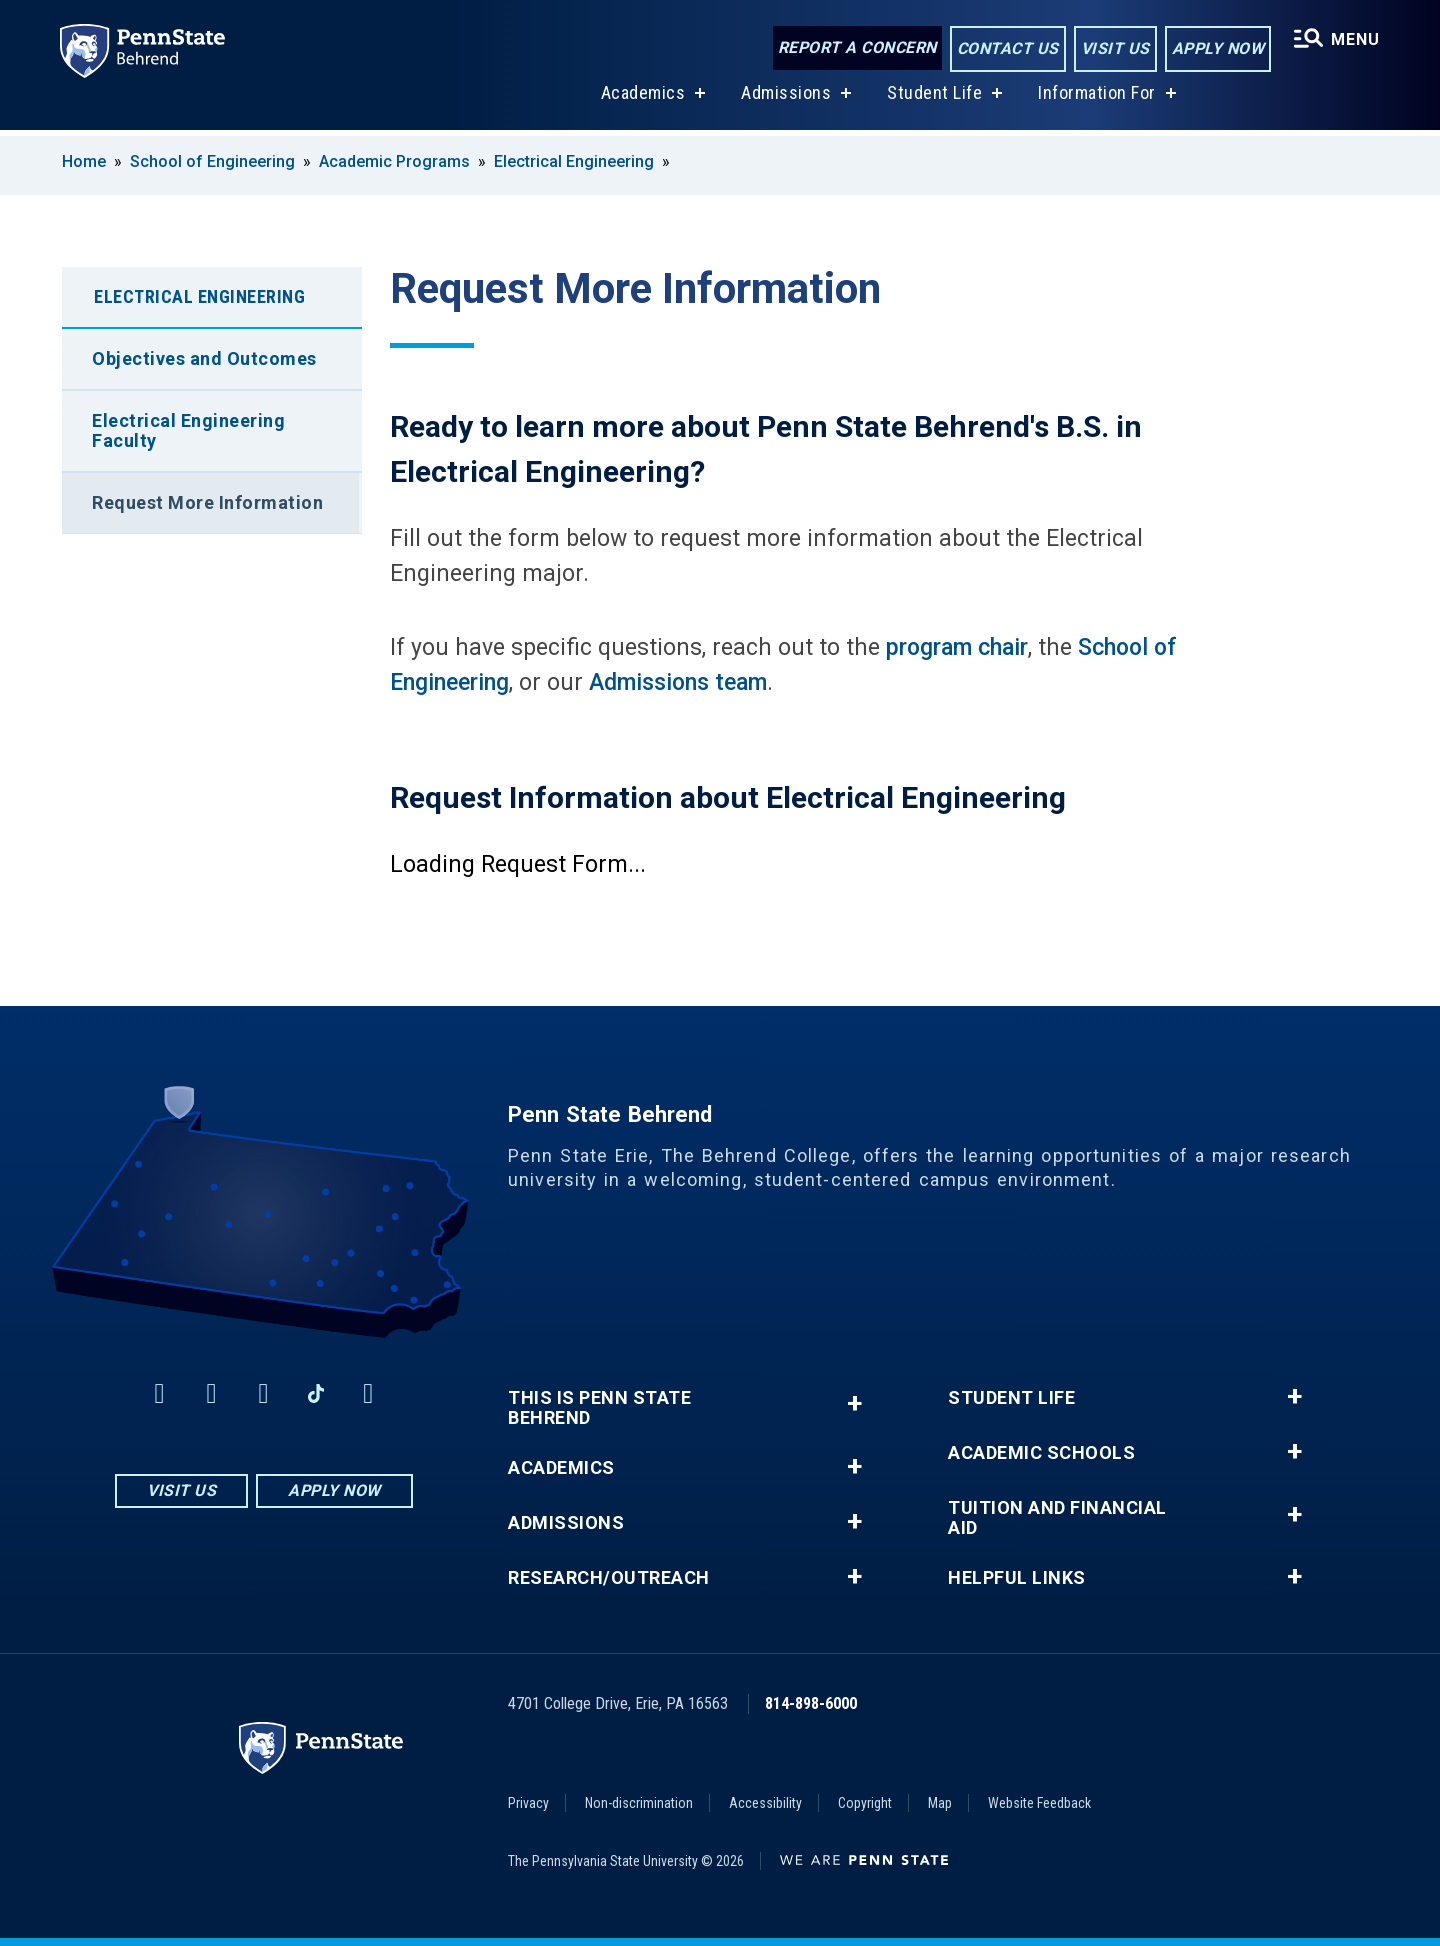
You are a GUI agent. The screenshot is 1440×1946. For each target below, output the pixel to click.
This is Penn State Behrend (599, 1408)
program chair (957, 647)
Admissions (785, 98)
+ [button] (854, 1403)
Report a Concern (855, 47)
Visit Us (1113, 48)
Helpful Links (1017, 1578)
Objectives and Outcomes (204, 358)
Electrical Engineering (574, 161)
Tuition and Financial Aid (1057, 1518)
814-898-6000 (811, 1703)
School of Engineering (212, 161)
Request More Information (207, 502)
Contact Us (1006, 48)
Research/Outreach (609, 1578)
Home (84, 161)
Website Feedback (1039, 1803)
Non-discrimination (639, 1803)
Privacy (528, 1803)
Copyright (865, 1803)
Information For (1096, 98)
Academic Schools (1041, 1453)
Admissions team (678, 682)
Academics (641, 98)
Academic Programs (394, 161)
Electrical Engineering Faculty (188, 430)
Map (940, 1803)
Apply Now (1216, 48)
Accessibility (765, 1803)
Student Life (933, 98)
